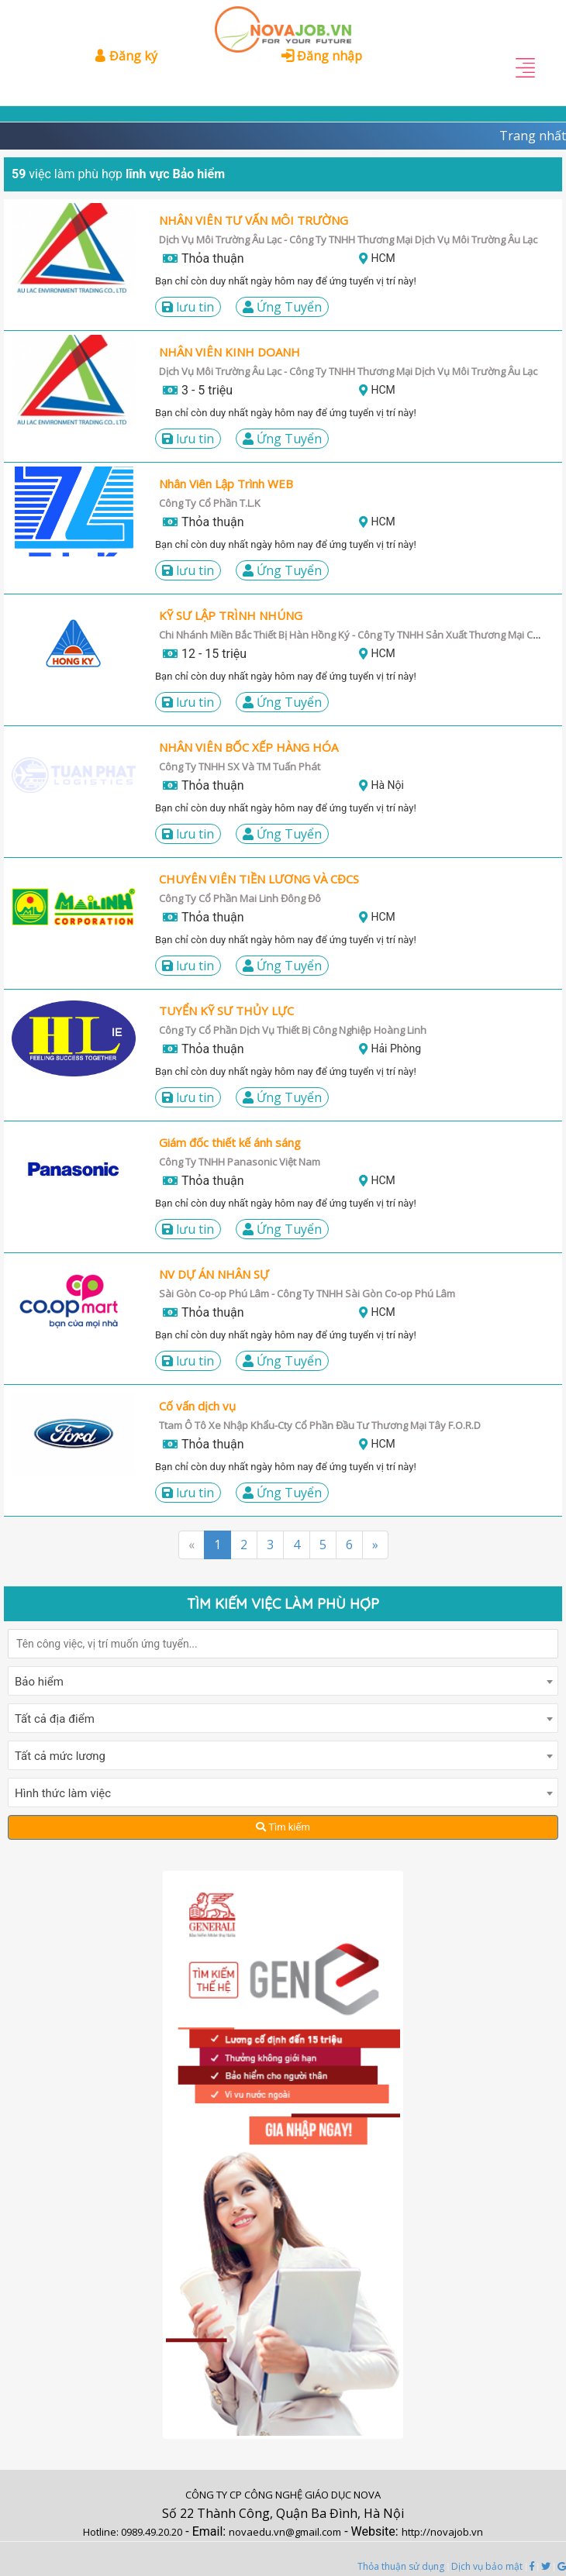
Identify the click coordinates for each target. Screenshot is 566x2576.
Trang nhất (532, 135)
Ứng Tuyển (282, 306)
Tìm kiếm (283, 1827)
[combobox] (283, 1681)
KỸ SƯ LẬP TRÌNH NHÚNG (230, 615)
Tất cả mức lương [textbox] (60, 1756)
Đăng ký (125, 55)
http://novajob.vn (442, 2532)
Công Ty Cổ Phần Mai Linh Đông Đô (240, 898)
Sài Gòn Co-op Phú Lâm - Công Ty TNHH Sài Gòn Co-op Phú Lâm (307, 1293)
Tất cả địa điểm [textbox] (55, 1719)
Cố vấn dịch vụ (197, 1406)
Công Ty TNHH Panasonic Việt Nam (239, 1162)
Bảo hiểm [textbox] (39, 1682)
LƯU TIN (188, 306)
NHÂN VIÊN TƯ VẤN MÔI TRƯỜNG (253, 220)
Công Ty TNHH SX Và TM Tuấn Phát (239, 766)
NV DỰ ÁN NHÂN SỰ (214, 1274)
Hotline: (102, 2532)
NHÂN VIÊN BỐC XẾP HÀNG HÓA (248, 747)
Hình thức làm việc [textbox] (63, 1793)
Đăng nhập (321, 55)
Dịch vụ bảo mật (487, 2566)
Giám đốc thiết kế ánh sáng (230, 1142)
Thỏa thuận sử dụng (400, 2566)
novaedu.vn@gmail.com (285, 2532)
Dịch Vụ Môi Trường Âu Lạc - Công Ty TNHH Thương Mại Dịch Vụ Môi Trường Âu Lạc (348, 371)
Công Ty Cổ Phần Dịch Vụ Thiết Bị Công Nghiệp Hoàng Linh (292, 1030)
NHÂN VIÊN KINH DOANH (229, 352)
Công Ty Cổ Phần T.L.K (210, 503)
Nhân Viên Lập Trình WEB (226, 483)
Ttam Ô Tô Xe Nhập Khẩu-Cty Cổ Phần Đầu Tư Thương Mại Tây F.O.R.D (320, 1425)
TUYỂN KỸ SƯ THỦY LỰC (226, 1010)
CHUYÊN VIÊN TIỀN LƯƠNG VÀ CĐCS (259, 879)
